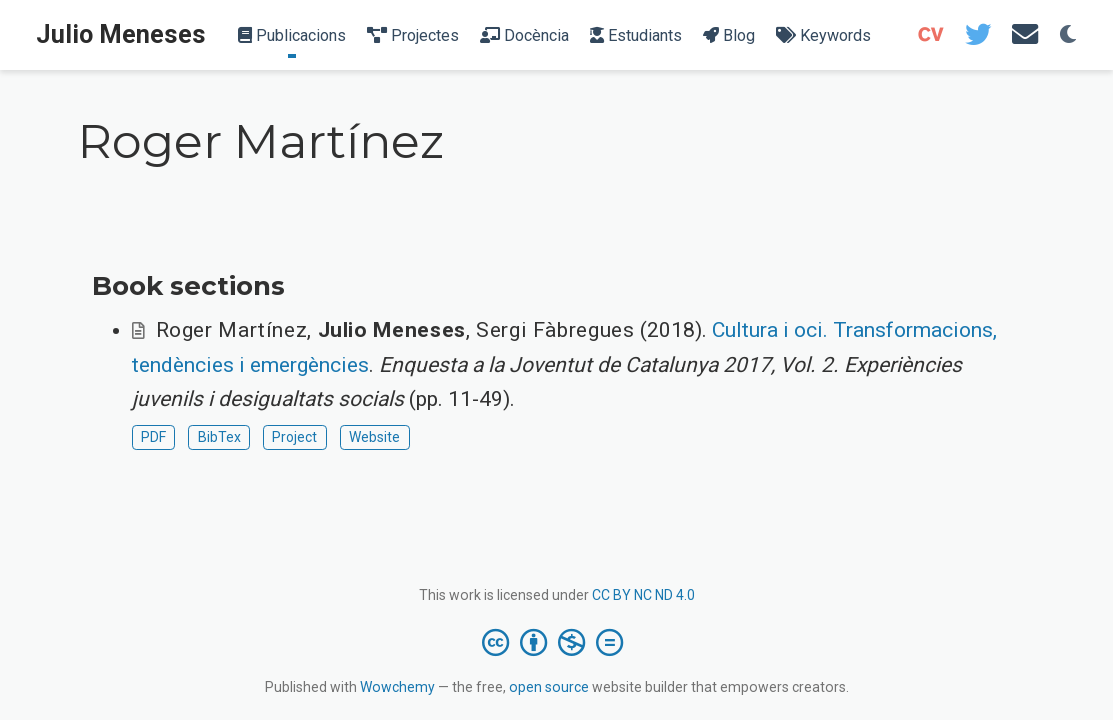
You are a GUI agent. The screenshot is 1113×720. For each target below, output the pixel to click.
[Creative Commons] (556, 642)
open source (549, 687)
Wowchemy (397, 687)
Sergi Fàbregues (555, 330)
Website (374, 437)
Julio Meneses (121, 34)
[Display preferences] (1068, 35)
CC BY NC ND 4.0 (643, 595)
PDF (153, 437)
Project (294, 437)
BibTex (219, 437)
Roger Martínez (232, 330)
